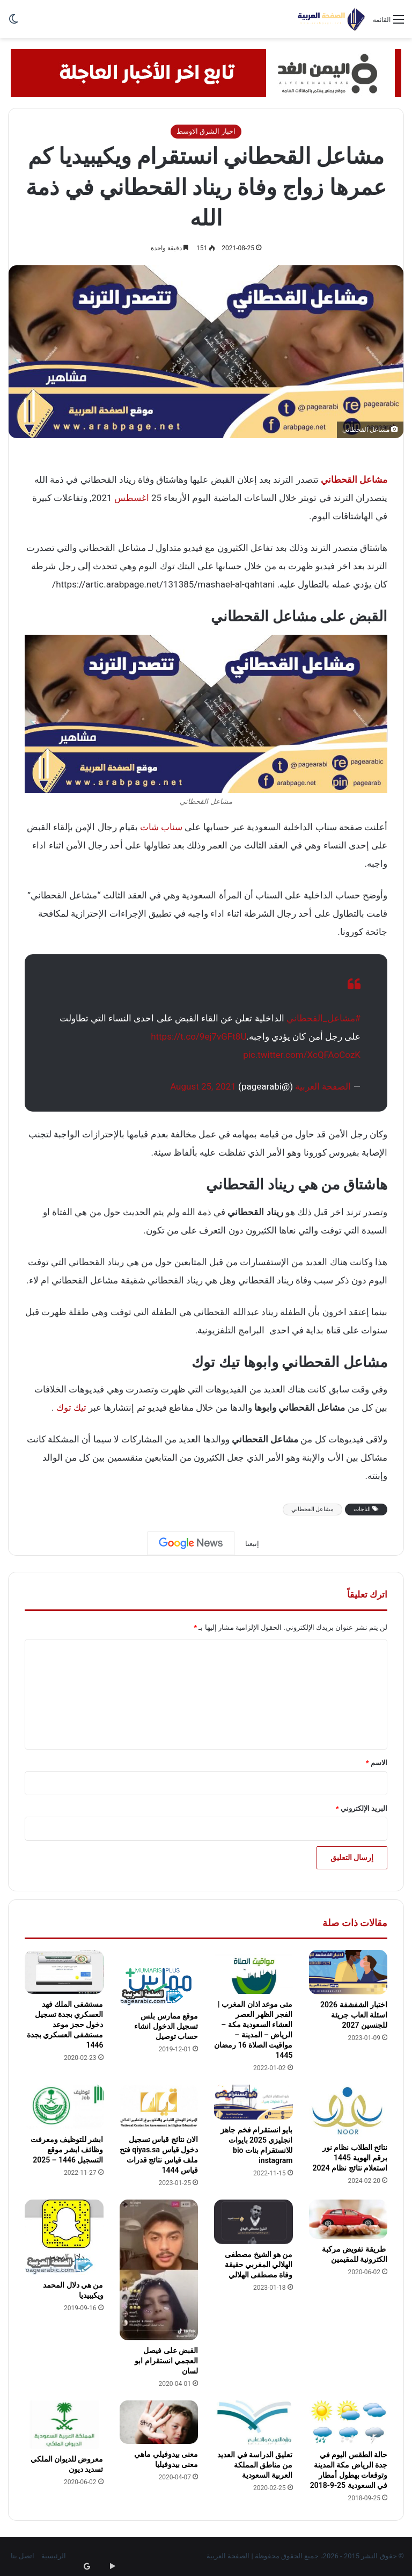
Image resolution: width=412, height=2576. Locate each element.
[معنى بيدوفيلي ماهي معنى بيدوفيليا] (159, 2422)
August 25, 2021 (203, 1086)
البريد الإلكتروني (361, 1808)
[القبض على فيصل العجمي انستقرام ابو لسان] (159, 2270)
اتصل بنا (22, 2556)
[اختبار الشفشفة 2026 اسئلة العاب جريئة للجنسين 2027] (348, 1972)
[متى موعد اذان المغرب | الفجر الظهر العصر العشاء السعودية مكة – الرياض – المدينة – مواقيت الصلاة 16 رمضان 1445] (253, 1972)
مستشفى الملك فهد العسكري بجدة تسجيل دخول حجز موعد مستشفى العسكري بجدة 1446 (65, 2024)
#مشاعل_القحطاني (323, 1018)
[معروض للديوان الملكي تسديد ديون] (64, 2424)
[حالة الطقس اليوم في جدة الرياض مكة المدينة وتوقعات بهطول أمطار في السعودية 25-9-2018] (348, 2422)
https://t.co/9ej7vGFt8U (198, 1036)
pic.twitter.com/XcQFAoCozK (301, 1054)
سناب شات (161, 827)
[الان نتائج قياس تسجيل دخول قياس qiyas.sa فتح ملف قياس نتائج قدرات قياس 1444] (159, 2107)
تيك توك (71, 1407)
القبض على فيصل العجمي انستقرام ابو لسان (166, 2360)
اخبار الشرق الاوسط (205, 131)
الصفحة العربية (323, 1086)
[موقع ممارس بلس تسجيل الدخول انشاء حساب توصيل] (159, 1978)
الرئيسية (53, 2556)
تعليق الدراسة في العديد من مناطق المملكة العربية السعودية (254, 2464)
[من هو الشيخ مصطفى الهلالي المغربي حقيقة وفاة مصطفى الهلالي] (253, 2222)
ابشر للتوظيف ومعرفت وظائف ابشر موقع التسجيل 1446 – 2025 (67, 2149)
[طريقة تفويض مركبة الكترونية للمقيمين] (348, 2219)
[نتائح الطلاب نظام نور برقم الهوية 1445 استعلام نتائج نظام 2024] (348, 2111)
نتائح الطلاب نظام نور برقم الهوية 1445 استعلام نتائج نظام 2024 (350, 2157)
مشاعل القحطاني (312, 1509)
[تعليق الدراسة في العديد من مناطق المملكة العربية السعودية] (253, 2422)
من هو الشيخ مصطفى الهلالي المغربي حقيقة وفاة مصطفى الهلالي (259, 2264)
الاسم (376, 1763)
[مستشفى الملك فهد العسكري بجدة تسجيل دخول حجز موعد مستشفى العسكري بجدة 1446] (64, 1972)
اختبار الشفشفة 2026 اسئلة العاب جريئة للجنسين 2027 (353, 2014)
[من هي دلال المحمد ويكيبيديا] (64, 2237)
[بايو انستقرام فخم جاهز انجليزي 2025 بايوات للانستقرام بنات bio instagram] (253, 2102)
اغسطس (131, 497)
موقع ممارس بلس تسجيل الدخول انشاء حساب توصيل (166, 2026)
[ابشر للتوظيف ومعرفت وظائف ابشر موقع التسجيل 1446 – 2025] (64, 2107)
